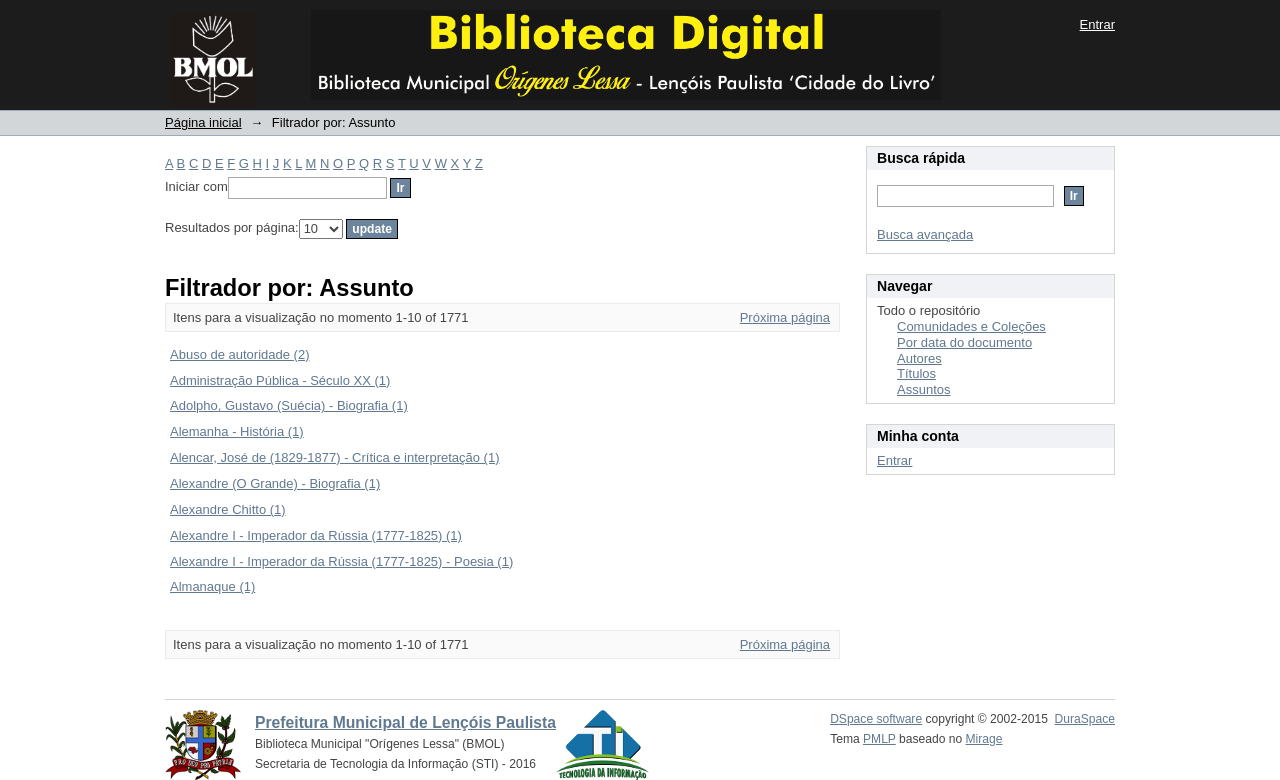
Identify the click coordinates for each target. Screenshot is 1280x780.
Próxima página (785, 317)
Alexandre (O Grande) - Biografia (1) (275, 483)
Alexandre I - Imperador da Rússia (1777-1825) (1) (316, 535)
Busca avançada (925, 234)
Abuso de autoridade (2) (239, 354)
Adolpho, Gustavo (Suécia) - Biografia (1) (289, 405)
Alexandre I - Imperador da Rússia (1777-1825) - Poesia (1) (341, 561)
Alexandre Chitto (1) (228, 509)
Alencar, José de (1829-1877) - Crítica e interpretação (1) (335, 457)
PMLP (879, 739)
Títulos (916, 373)
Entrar (1097, 24)
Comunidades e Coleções (971, 326)
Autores (919, 358)
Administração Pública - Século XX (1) (280, 380)
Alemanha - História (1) (237, 431)
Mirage (984, 739)
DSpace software (876, 719)
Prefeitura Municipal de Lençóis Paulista (405, 722)
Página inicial (203, 122)
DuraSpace (1085, 719)
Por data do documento (964, 342)
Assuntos (923, 389)
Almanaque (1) (212, 586)
